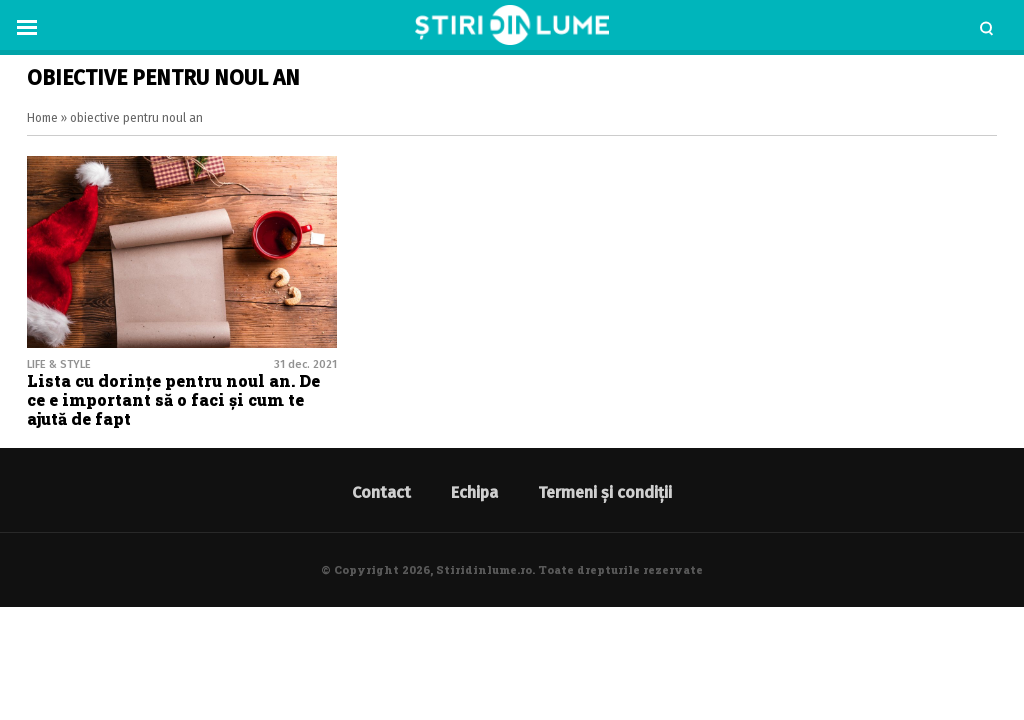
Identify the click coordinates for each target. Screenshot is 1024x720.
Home (42, 118)
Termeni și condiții (605, 492)
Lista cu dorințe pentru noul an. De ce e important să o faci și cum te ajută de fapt (173, 399)
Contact (381, 492)
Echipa (474, 492)
